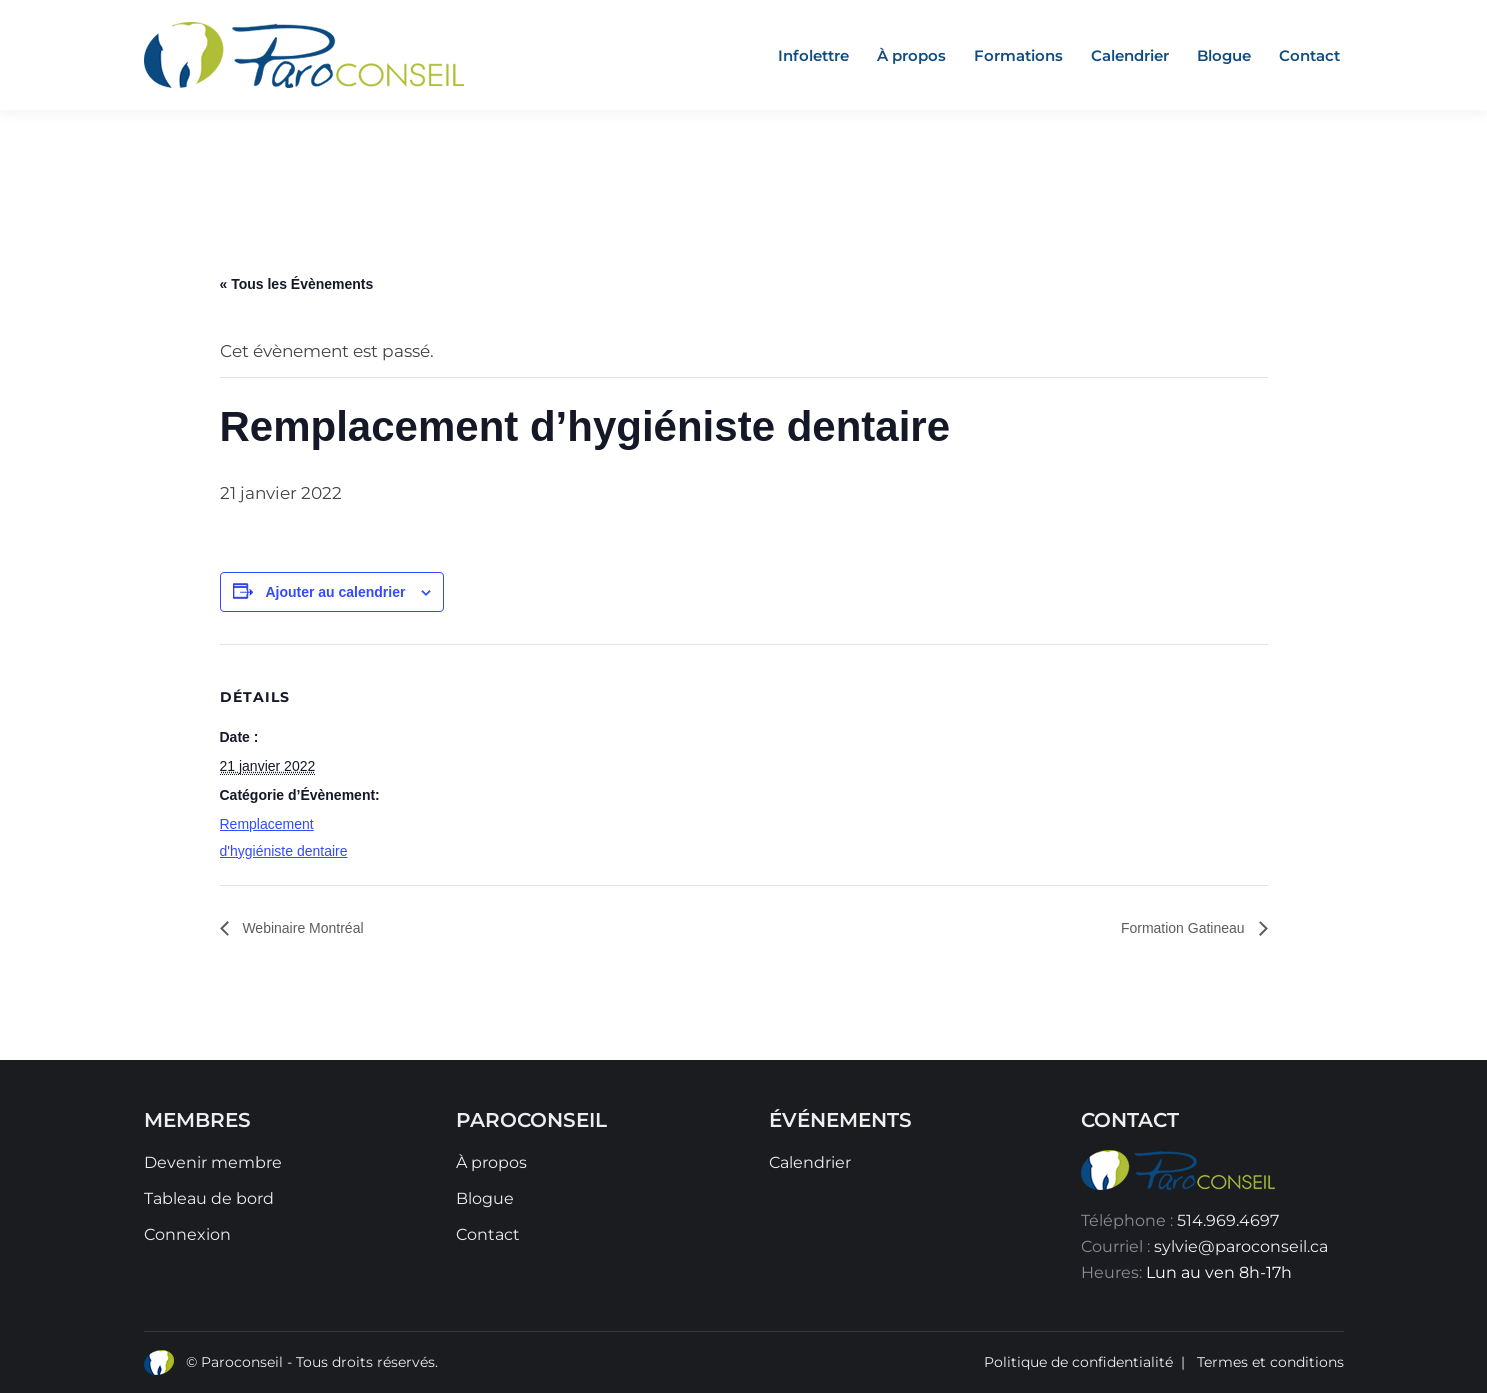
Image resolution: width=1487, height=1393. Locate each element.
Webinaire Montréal (301, 928)
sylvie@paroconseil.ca (1241, 1246)
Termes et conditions (1270, 1362)
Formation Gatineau (1185, 928)
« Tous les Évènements (297, 284)
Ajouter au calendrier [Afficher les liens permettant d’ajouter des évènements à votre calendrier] (335, 592)
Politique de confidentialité (1078, 1362)
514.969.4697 (1228, 1220)
